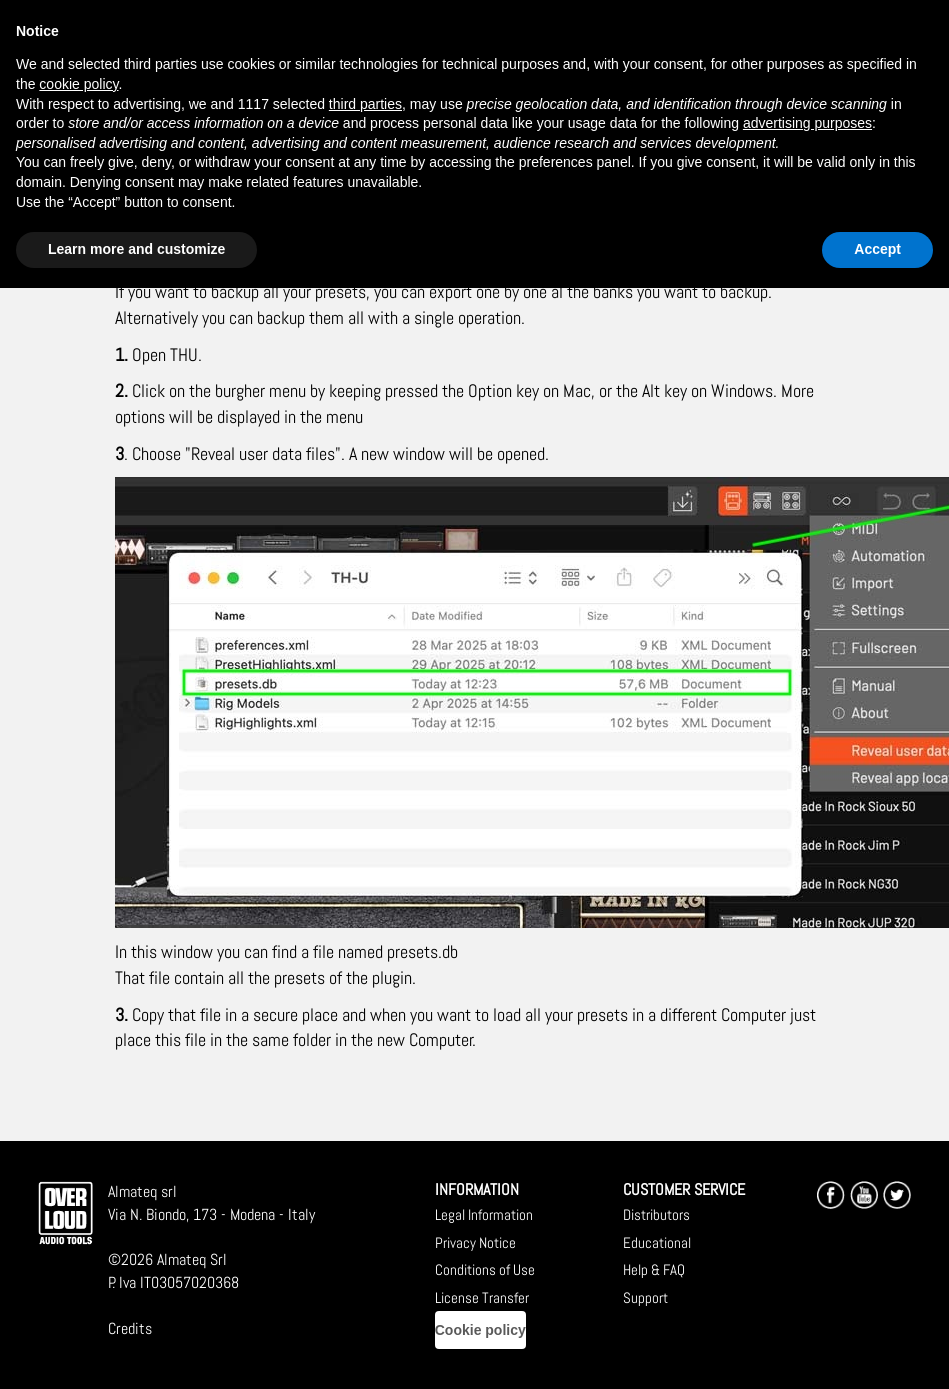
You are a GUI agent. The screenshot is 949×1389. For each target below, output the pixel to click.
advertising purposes (807, 123)
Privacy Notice (475, 1242)
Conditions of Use (485, 1269)
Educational (657, 1242)
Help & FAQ (654, 1269)
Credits (130, 1328)
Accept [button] (877, 249)
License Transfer (482, 1297)
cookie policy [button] (78, 84)
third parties (365, 104)
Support (645, 1297)
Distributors (656, 1214)
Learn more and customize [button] (136, 249)
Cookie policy (480, 1330)
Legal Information (484, 1214)
